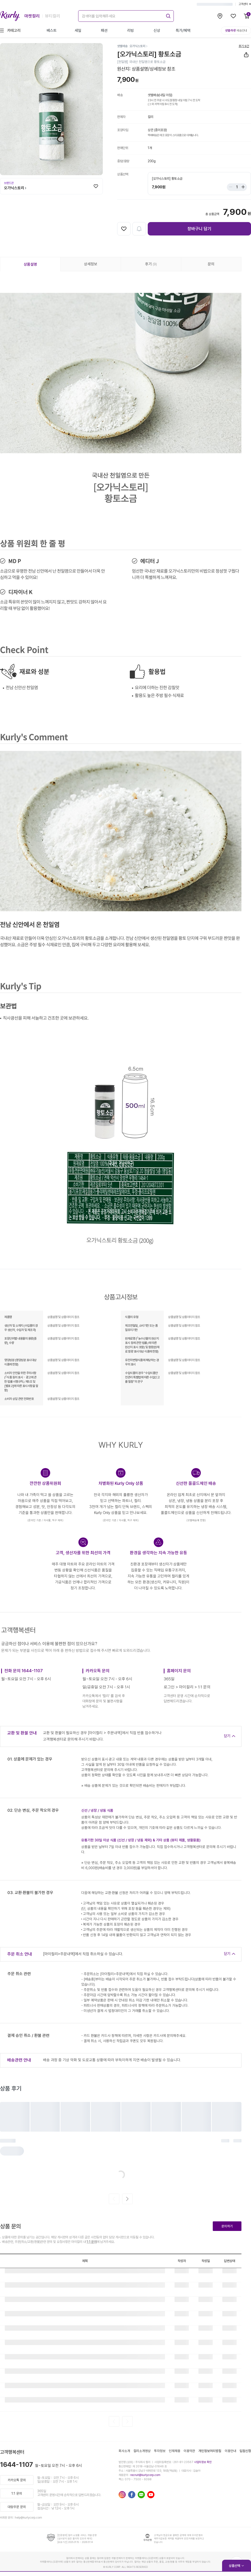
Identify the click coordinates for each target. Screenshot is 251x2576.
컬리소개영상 (142, 2451)
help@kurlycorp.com (28, 2517)
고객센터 (245, 4)
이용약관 (189, 2451)
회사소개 (124, 2451)
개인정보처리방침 (209, 2451)
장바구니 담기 (199, 228)
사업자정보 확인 (203, 2462)
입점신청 (245, 2451)
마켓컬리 (32, 15)
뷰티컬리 (52, 15)
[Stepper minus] (232, 187)
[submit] (167, 15)
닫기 (227, 1736)
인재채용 (174, 2451)
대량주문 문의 (17, 2507)
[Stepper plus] (242, 187)
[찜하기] (96, 186)
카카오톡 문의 (17, 2480)
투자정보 (159, 2451)
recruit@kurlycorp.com (145, 2475)
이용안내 (230, 2451)
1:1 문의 (92, 2242)
